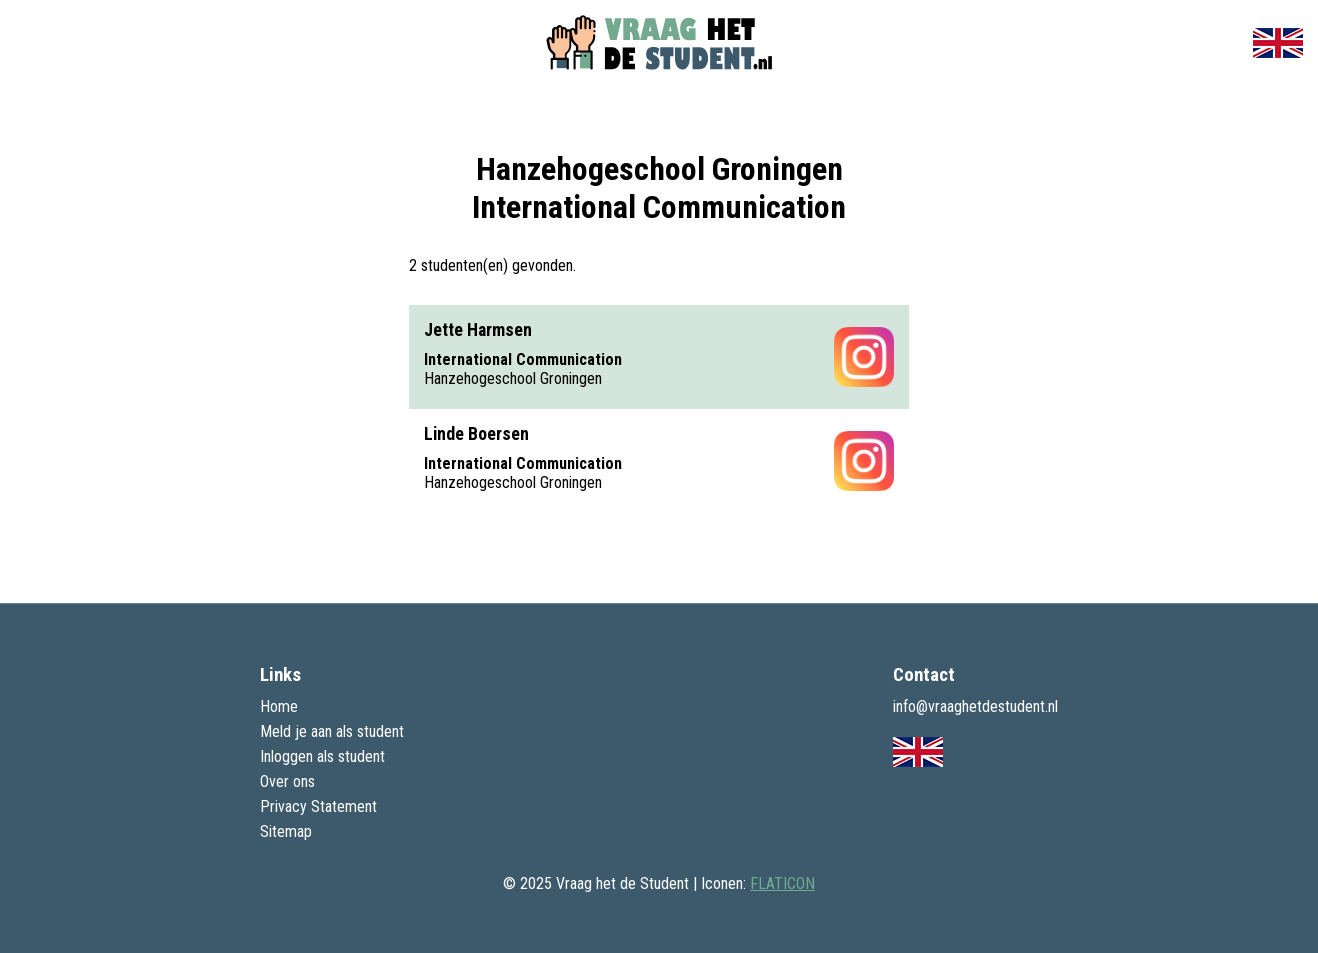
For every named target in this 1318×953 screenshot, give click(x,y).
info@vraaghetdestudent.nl (975, 706)
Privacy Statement (318, 806)
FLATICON (782, 883)
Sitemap (286, 831)
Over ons (287, 781)
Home (279, 706)
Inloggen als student (322, 756)
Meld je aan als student (332, 731)
